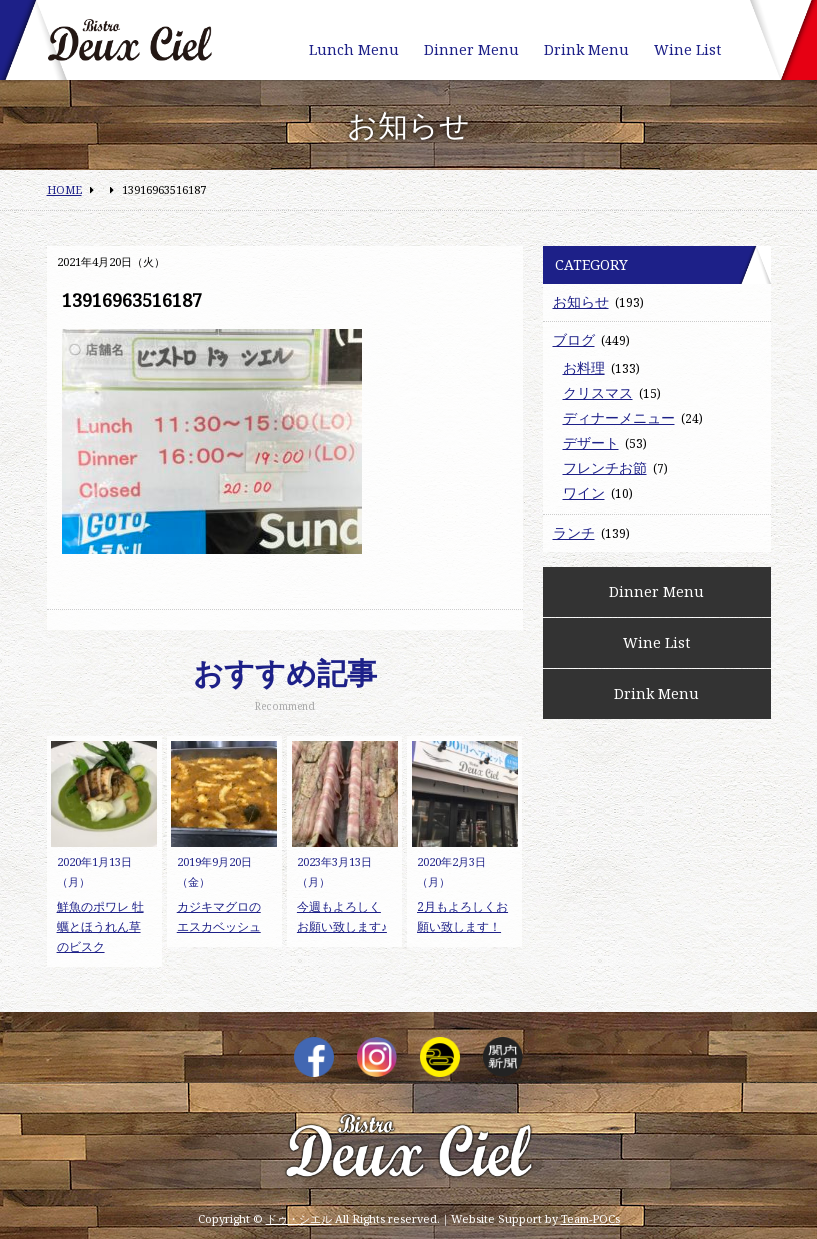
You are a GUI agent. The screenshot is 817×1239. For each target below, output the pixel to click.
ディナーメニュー (619, 417)
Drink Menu (586, 49)
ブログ (574, 339)
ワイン (584, 492)
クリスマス (598, 392)
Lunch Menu (354, 49)
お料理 (584, 367)
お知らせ (581, 301)
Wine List (687, 49)
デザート (591, 442)
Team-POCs (590, 1218)
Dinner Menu (471, 49)
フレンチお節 (605, 467)
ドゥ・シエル (299, 1218)
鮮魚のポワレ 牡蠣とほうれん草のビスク (100, 926)
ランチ (574, 532)
